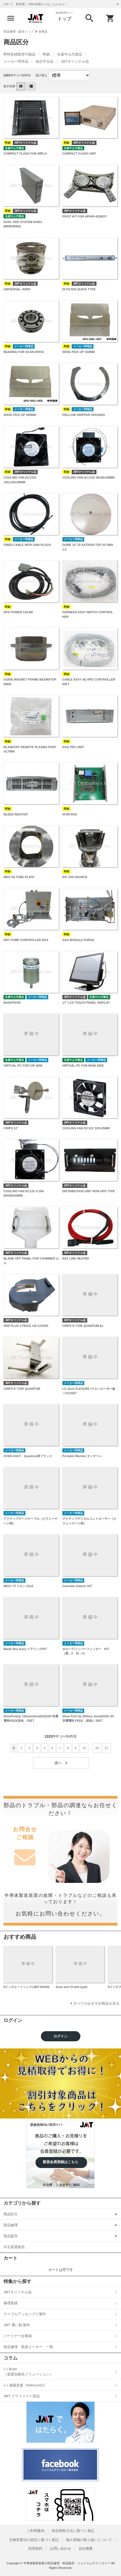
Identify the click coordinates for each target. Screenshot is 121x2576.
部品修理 (11, 2225)
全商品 (42, 31)
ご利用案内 (35, 2531)
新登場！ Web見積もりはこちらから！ (42, 4)
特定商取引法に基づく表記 (73, 2531)
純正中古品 (44, 61)
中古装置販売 (14, 2247)
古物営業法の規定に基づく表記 (34, 2540)
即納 (46, 54)
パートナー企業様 (18, 2336)
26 (97, 1748)
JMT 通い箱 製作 (17, 2325)
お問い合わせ (60, 2548)
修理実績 (11, 2303)
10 (84, 1748)
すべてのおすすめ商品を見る (96, 2003)
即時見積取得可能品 (19, 54)
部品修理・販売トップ (19, 31)
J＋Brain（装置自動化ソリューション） (28, 2372)
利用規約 (35, 2548)
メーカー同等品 (16, 61)
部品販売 (11, 2236)
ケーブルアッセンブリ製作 (25, 2314)
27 (106, 1748)
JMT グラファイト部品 (22, 2396)
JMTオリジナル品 (75, 61)
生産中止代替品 (69, 54)
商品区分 (11, 2214)
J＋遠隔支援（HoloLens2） (25, 2385)
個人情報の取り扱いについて (89, 2540)
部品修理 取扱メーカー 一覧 (28, 2347)
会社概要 (85, 2548)
